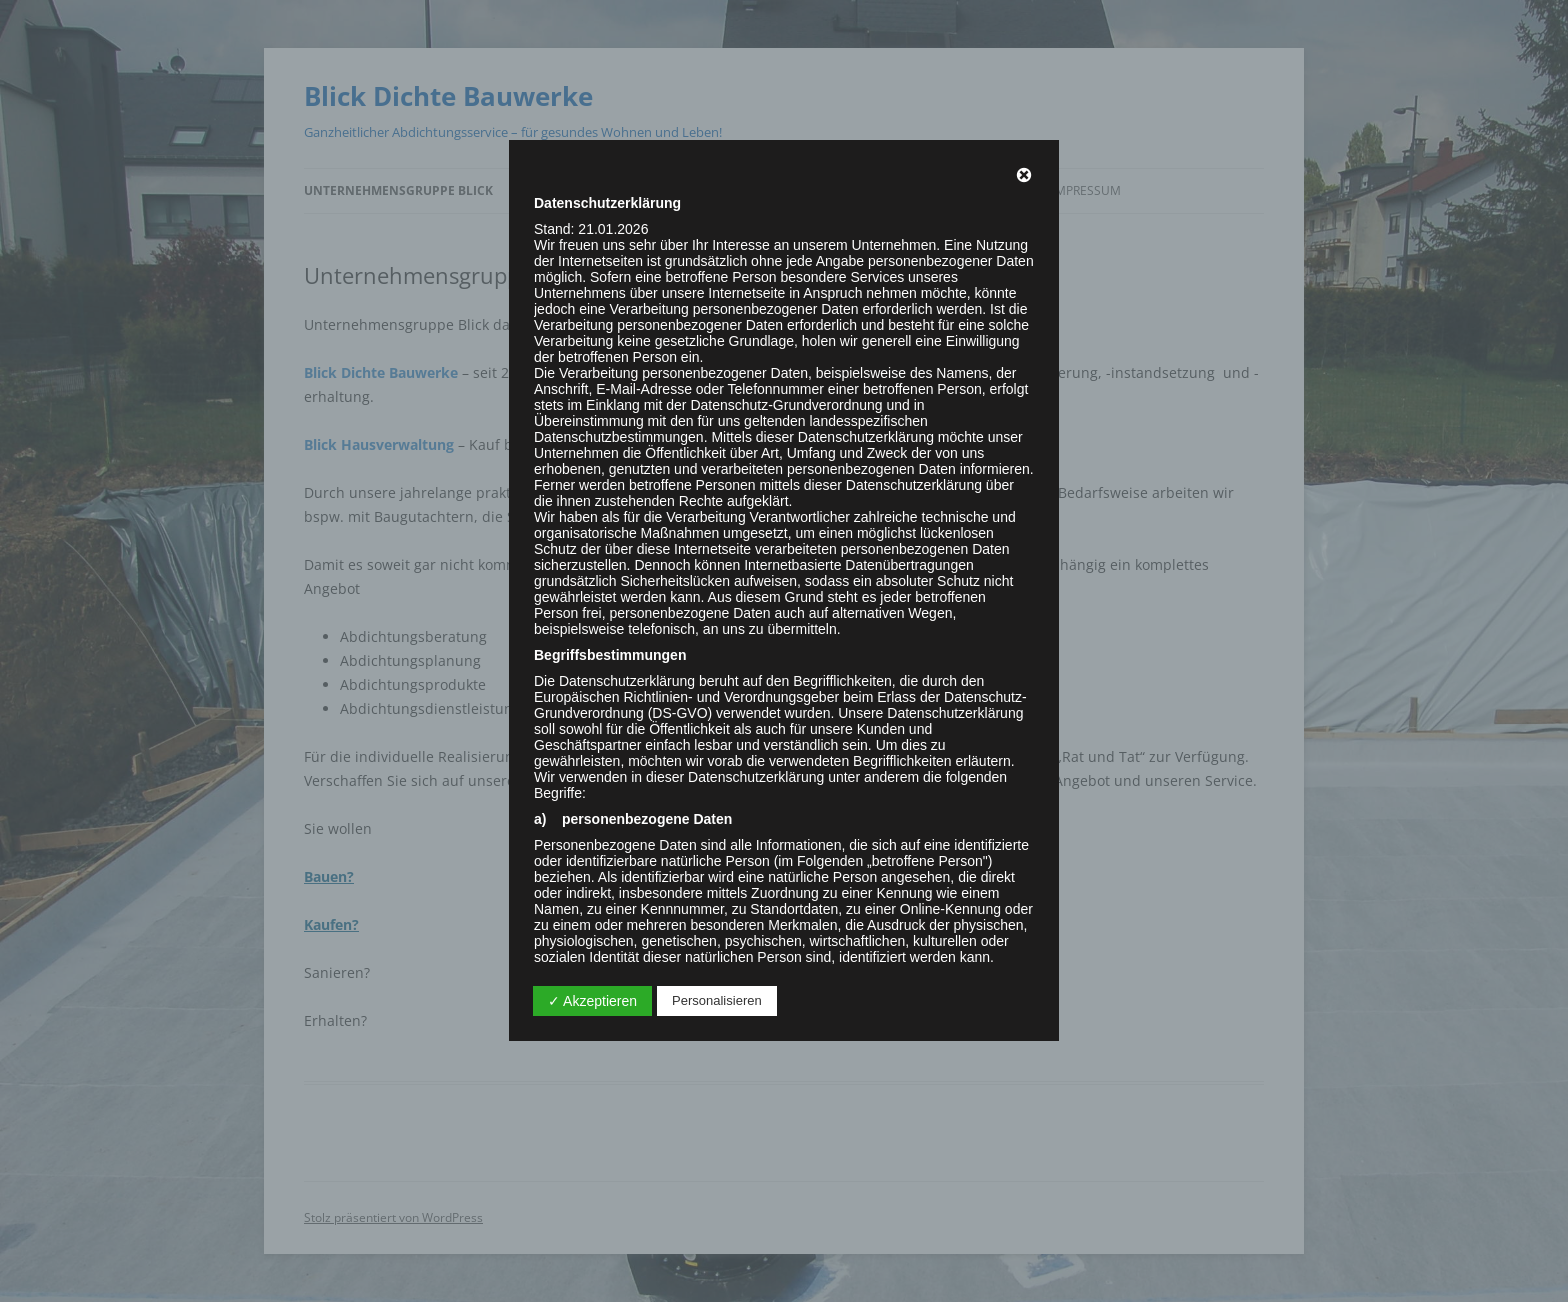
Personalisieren (717, 1000)
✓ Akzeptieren (592, 1001)
